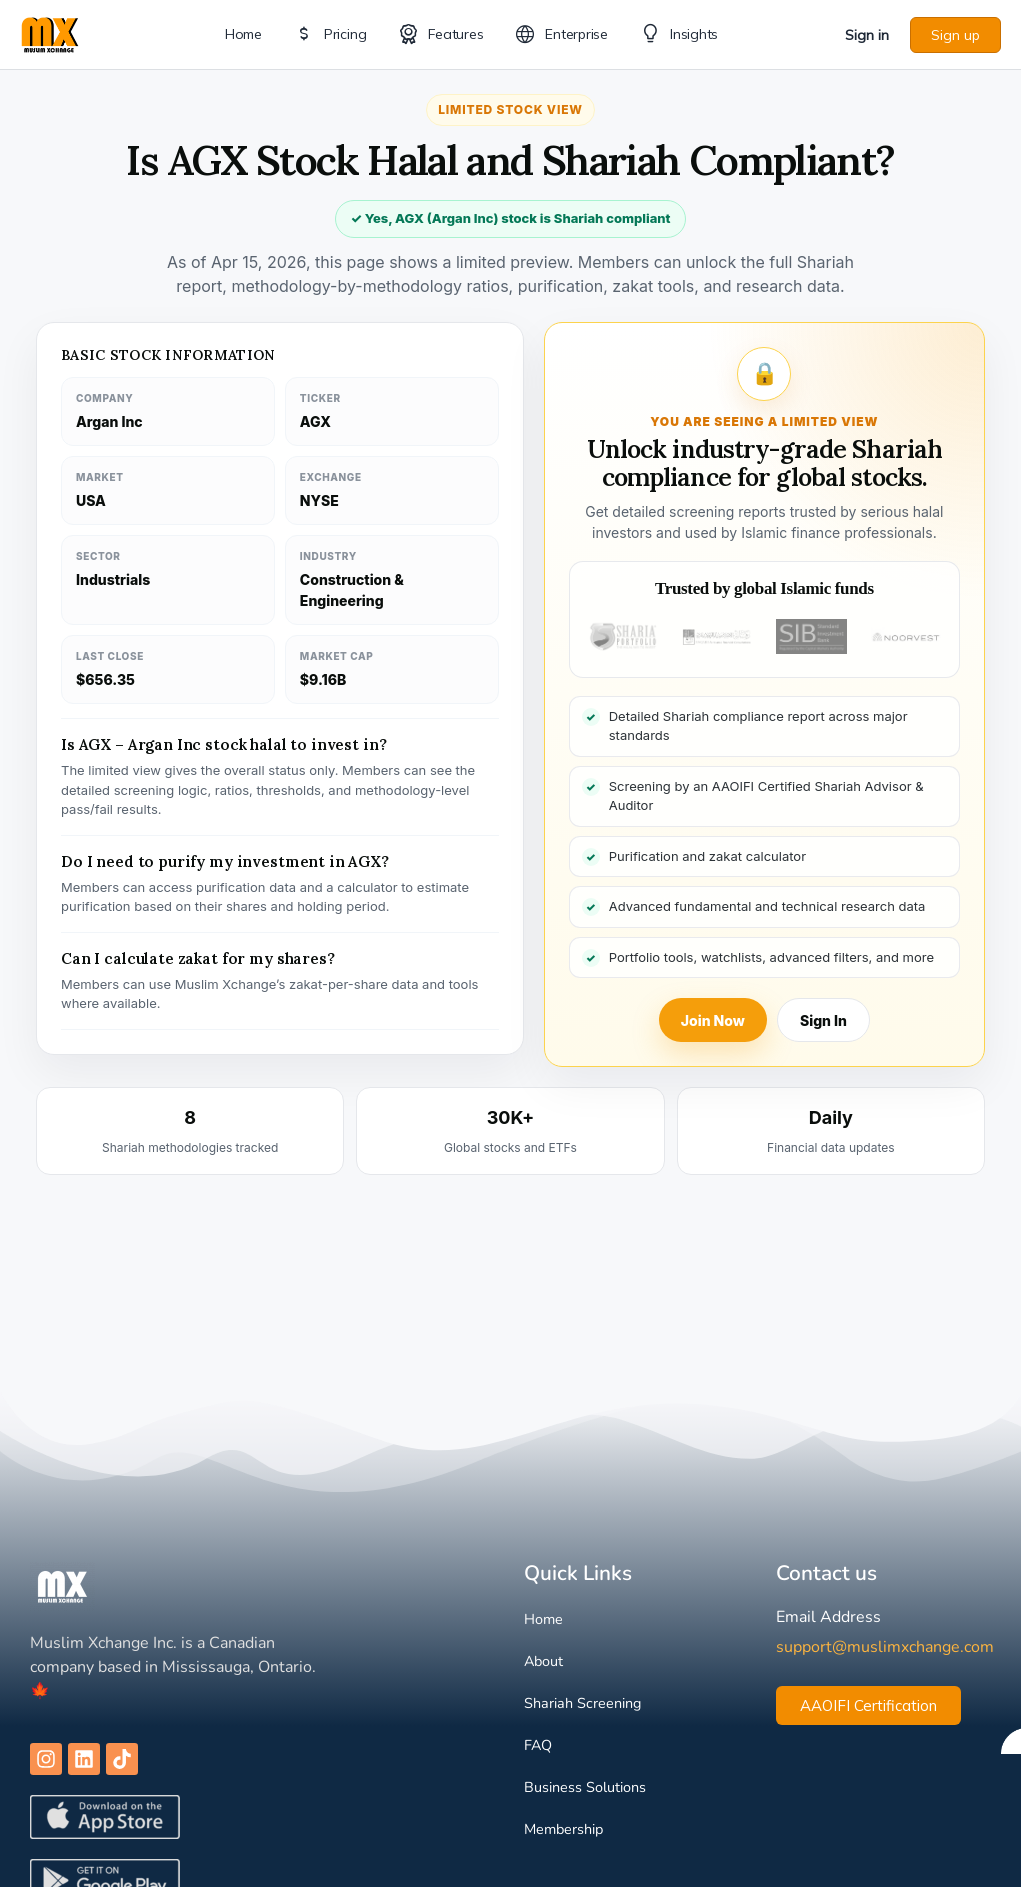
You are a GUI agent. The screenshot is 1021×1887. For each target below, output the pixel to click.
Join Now (713, 1020)
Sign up (955, 35)
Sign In (823, 1020)
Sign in (867, 35)
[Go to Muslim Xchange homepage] (50, 32)
